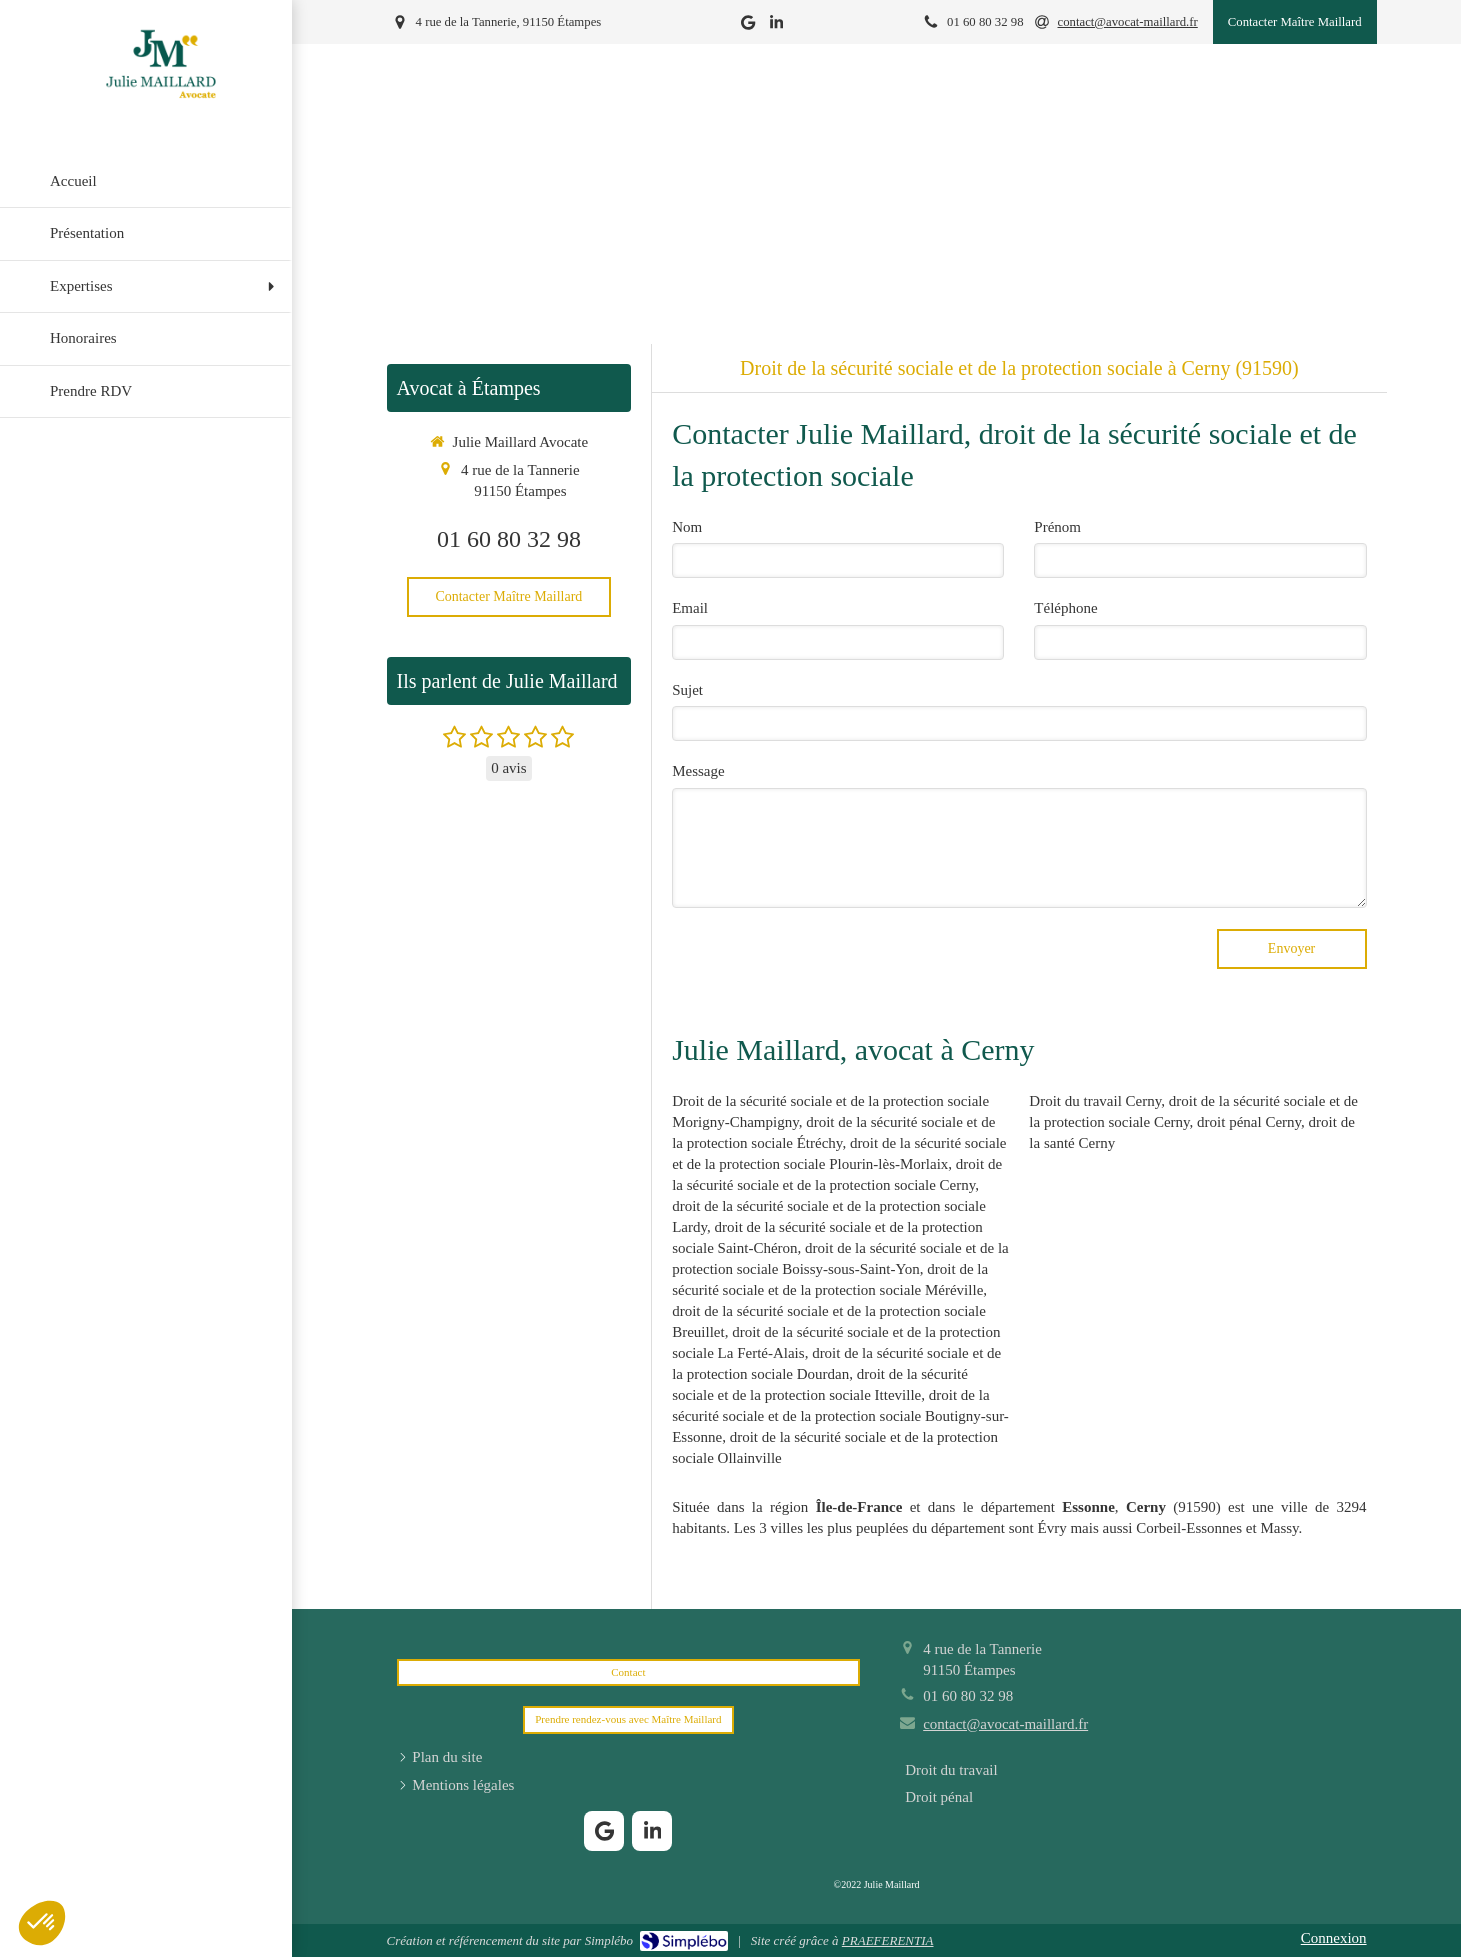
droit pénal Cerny (1249, 1122)
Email (690, 608)
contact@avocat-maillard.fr (1005, 1724)
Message (698, 771)
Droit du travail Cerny (1095, 1101)
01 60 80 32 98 (509, 539)
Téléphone (1065, 608)
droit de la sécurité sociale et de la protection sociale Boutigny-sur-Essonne (840, 1416)
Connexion (1334, 1938)
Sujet (687, 690)
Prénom (1057, 527)
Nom (687, 527)
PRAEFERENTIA (888, 1940)
